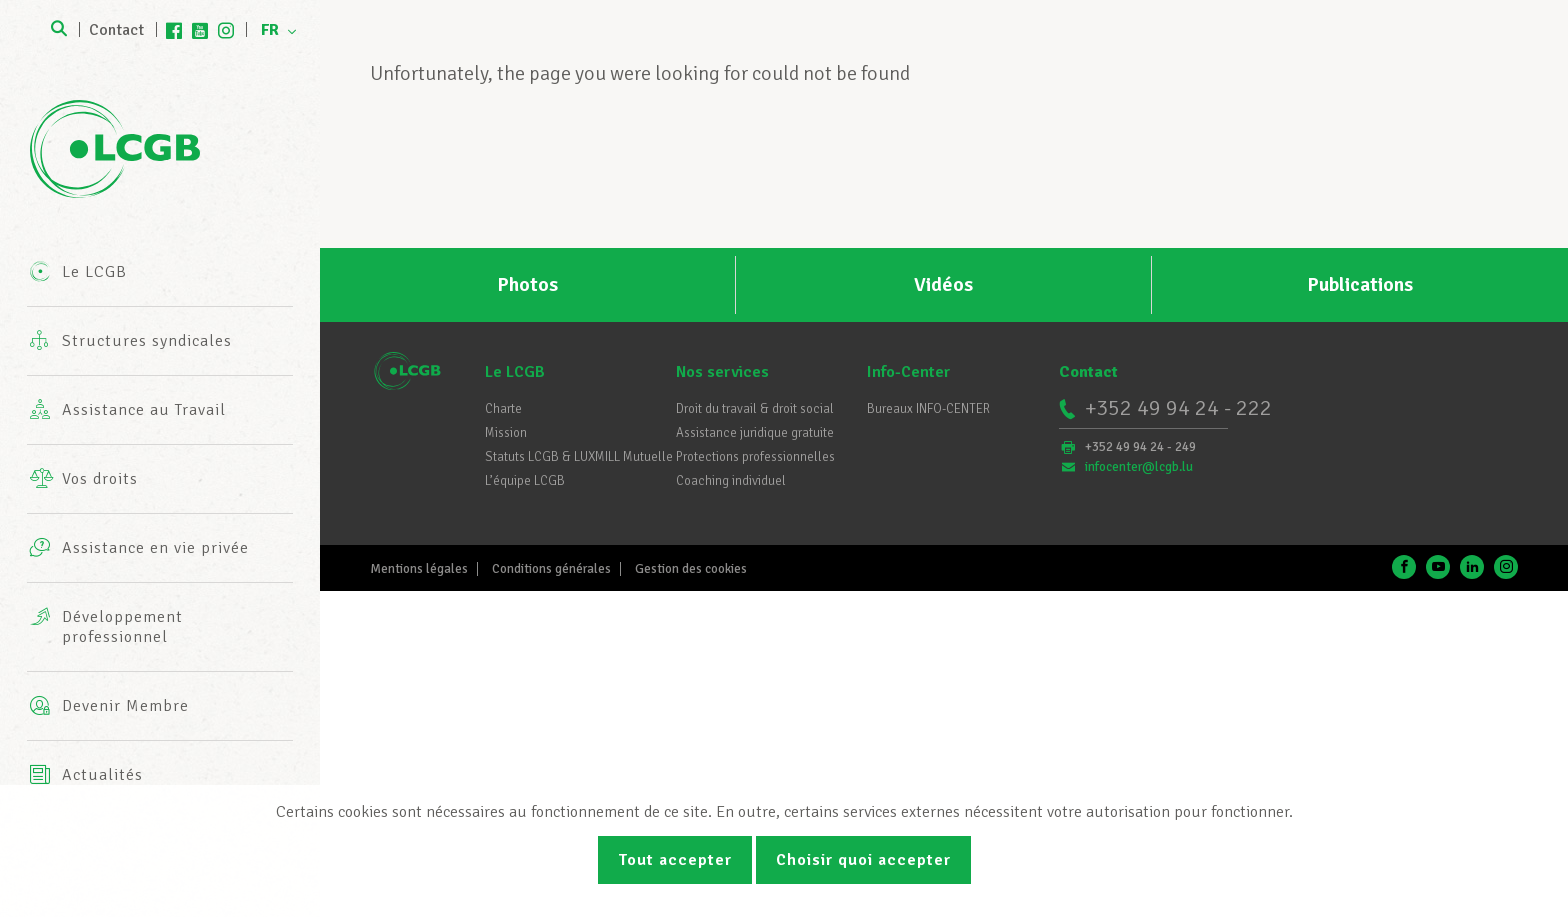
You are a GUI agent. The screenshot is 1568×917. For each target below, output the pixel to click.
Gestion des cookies (691, 569)
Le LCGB (515, 372)
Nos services (722, 372)
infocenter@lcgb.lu (1139, 467)
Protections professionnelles (755, 457)
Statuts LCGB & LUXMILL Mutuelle (579, 457)
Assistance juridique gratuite (755, 433)
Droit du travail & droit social (755, 409)
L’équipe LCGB (525, 481)
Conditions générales (551, 569)
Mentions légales (419, 569)
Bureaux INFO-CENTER (928, 409)
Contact (116, 30)
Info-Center (908, 372)
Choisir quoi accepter (863, 860)
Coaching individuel (731, 481)
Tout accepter (675, 860)
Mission (506, 433)
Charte (503, 409)
